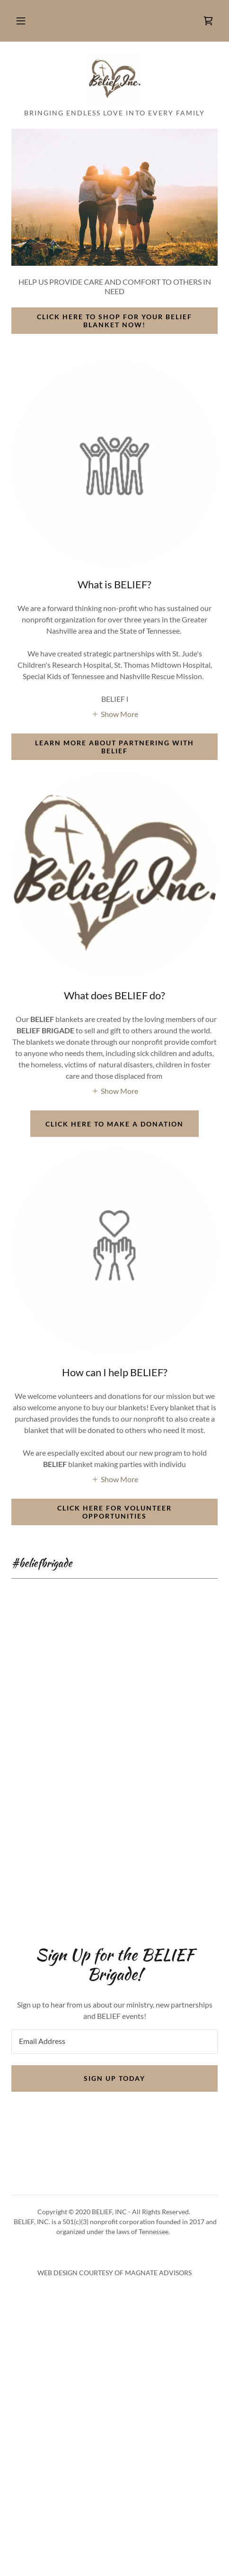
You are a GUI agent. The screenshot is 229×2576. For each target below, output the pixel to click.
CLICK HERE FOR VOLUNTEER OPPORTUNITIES (114, 1512)
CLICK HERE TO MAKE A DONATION (114, 1124)
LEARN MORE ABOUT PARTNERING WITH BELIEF (114, 747)
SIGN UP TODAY (114, 2078)
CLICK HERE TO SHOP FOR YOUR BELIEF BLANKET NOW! (114, 321)
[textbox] (114, 2041)
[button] (20, 20)
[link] (208, 20)
